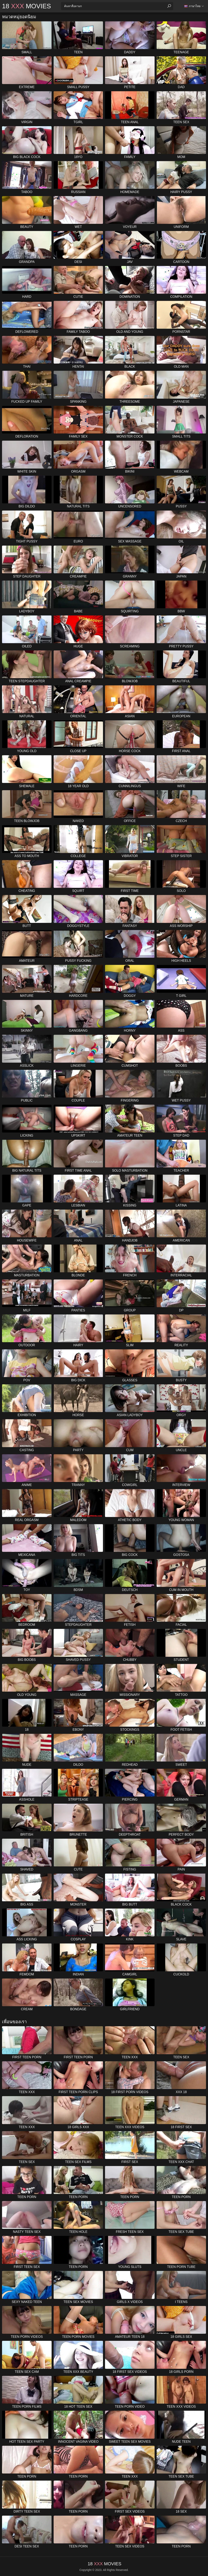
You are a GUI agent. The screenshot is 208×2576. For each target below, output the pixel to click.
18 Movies (26, 6)
